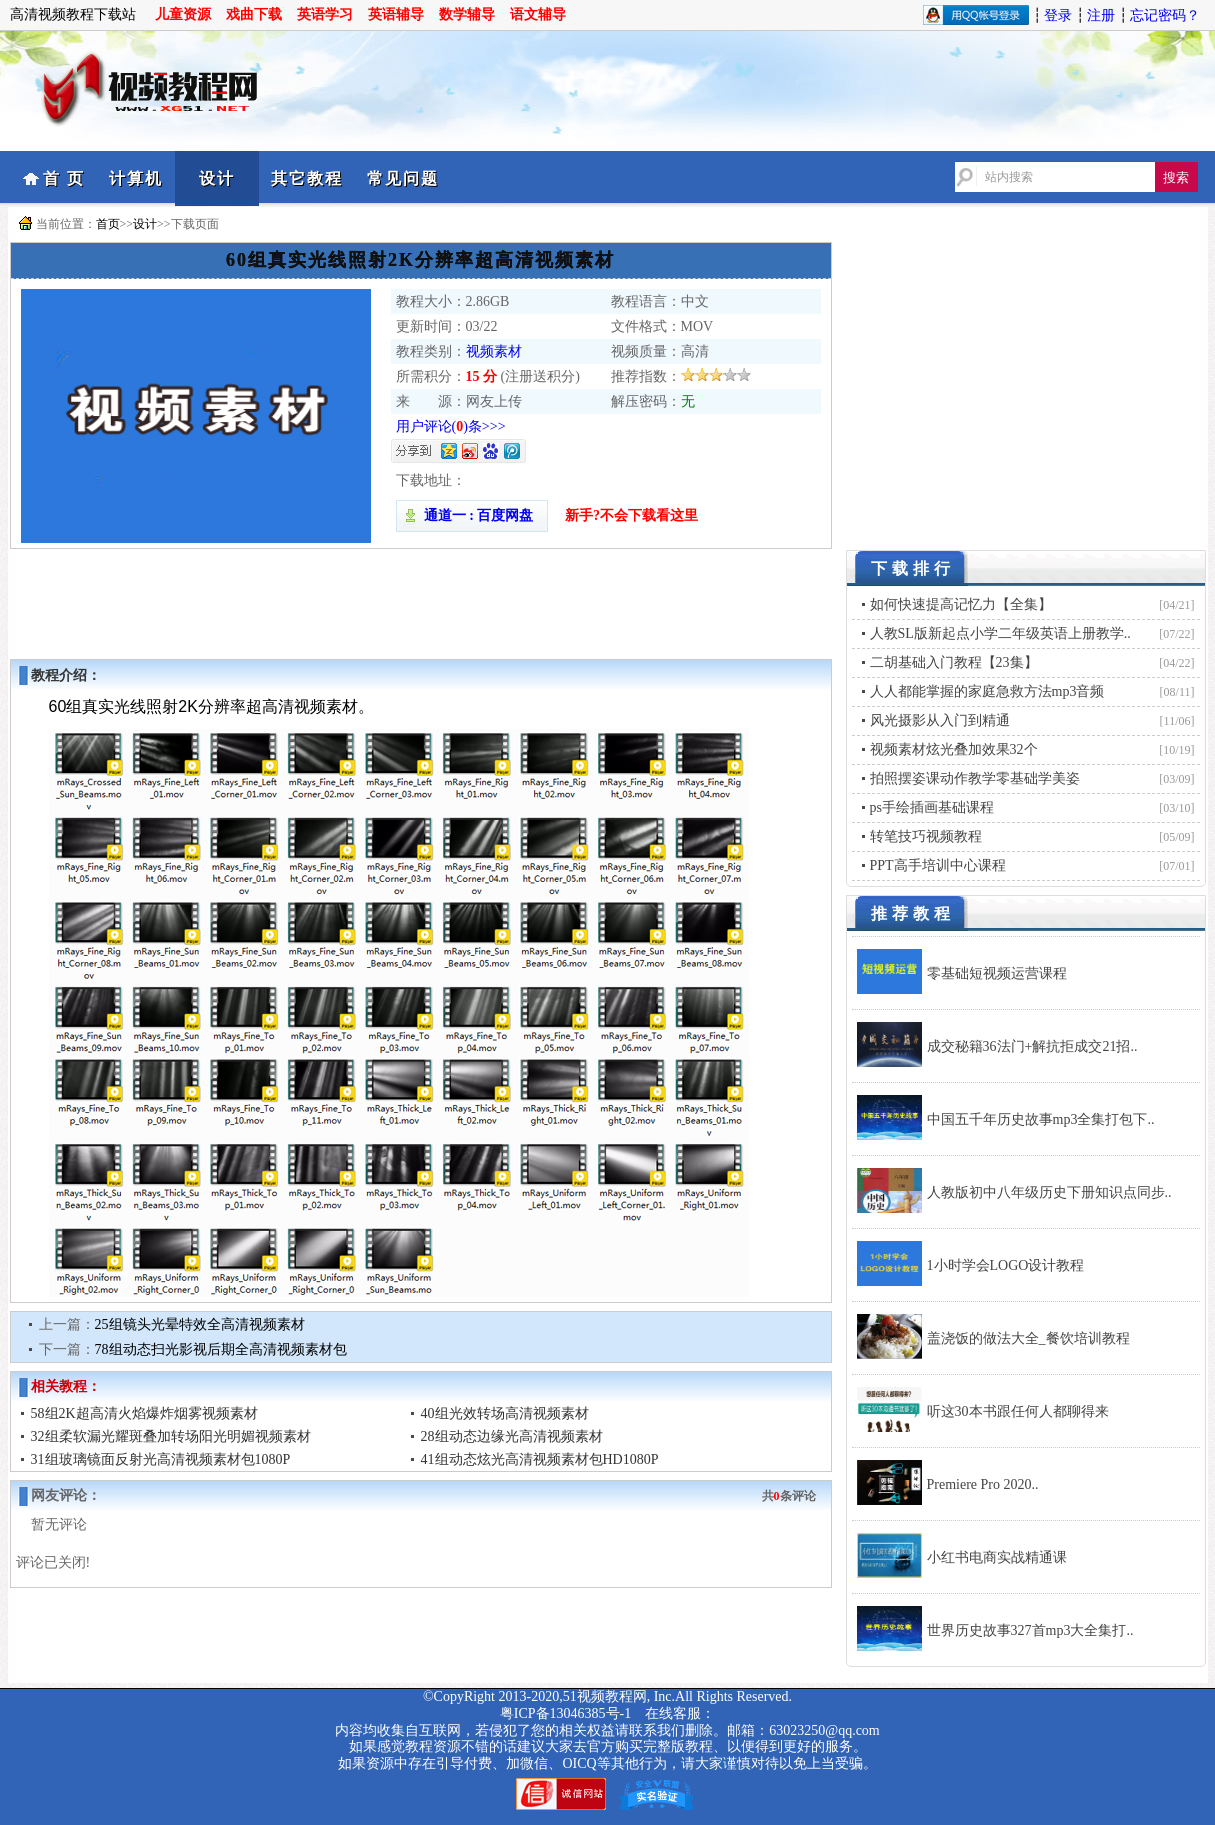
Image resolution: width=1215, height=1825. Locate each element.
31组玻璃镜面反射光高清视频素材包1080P (161, 1459)
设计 (217, 178)
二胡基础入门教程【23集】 (954, 662)
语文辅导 (538, 14)
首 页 (64, 178)
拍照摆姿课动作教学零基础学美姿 (975, 778)
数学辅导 (467, 14)
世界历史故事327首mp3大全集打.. (1030, 1630)
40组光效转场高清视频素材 (505, 1413)
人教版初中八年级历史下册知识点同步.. (1049, 1192)
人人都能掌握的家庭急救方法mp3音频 (987, 691)
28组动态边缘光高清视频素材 (512, 1436)
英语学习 (325, 14)
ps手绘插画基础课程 (932, 807)
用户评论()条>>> (451, 426)
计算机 (136, 178)
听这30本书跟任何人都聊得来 (1018, 1411)
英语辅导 (396, 14)
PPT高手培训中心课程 (938, 865)
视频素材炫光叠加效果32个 (954, 749)
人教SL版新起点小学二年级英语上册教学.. (1000, 633)
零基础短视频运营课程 (997, 973)
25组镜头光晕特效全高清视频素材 (200, 1324)
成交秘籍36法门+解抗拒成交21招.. (1032, 1046)
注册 (1101, 15)
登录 (1058, 15)
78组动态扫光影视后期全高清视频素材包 (221, 1349)
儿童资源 (183, 14)
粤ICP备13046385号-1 (565, 1713)
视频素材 (494, 351)
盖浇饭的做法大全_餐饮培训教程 (1028, 1338)
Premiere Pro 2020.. (983, 1484)
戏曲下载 (254, 14)
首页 (108, 224)
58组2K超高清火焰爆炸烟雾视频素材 (144, 1413)
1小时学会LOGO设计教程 (1006, 1265)
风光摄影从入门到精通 (940, 720)
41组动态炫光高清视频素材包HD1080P (540, 1459)
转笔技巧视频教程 (926, 836)
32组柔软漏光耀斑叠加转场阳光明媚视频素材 (171, 1436)
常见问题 (403, 178)
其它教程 (307, 178)
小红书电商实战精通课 (997, 1557)
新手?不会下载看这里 (631, 515)
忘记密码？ (1165, 15)
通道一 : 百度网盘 (472, 515)
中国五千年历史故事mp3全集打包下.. (1041, 1119)
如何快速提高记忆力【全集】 (961, 604)
